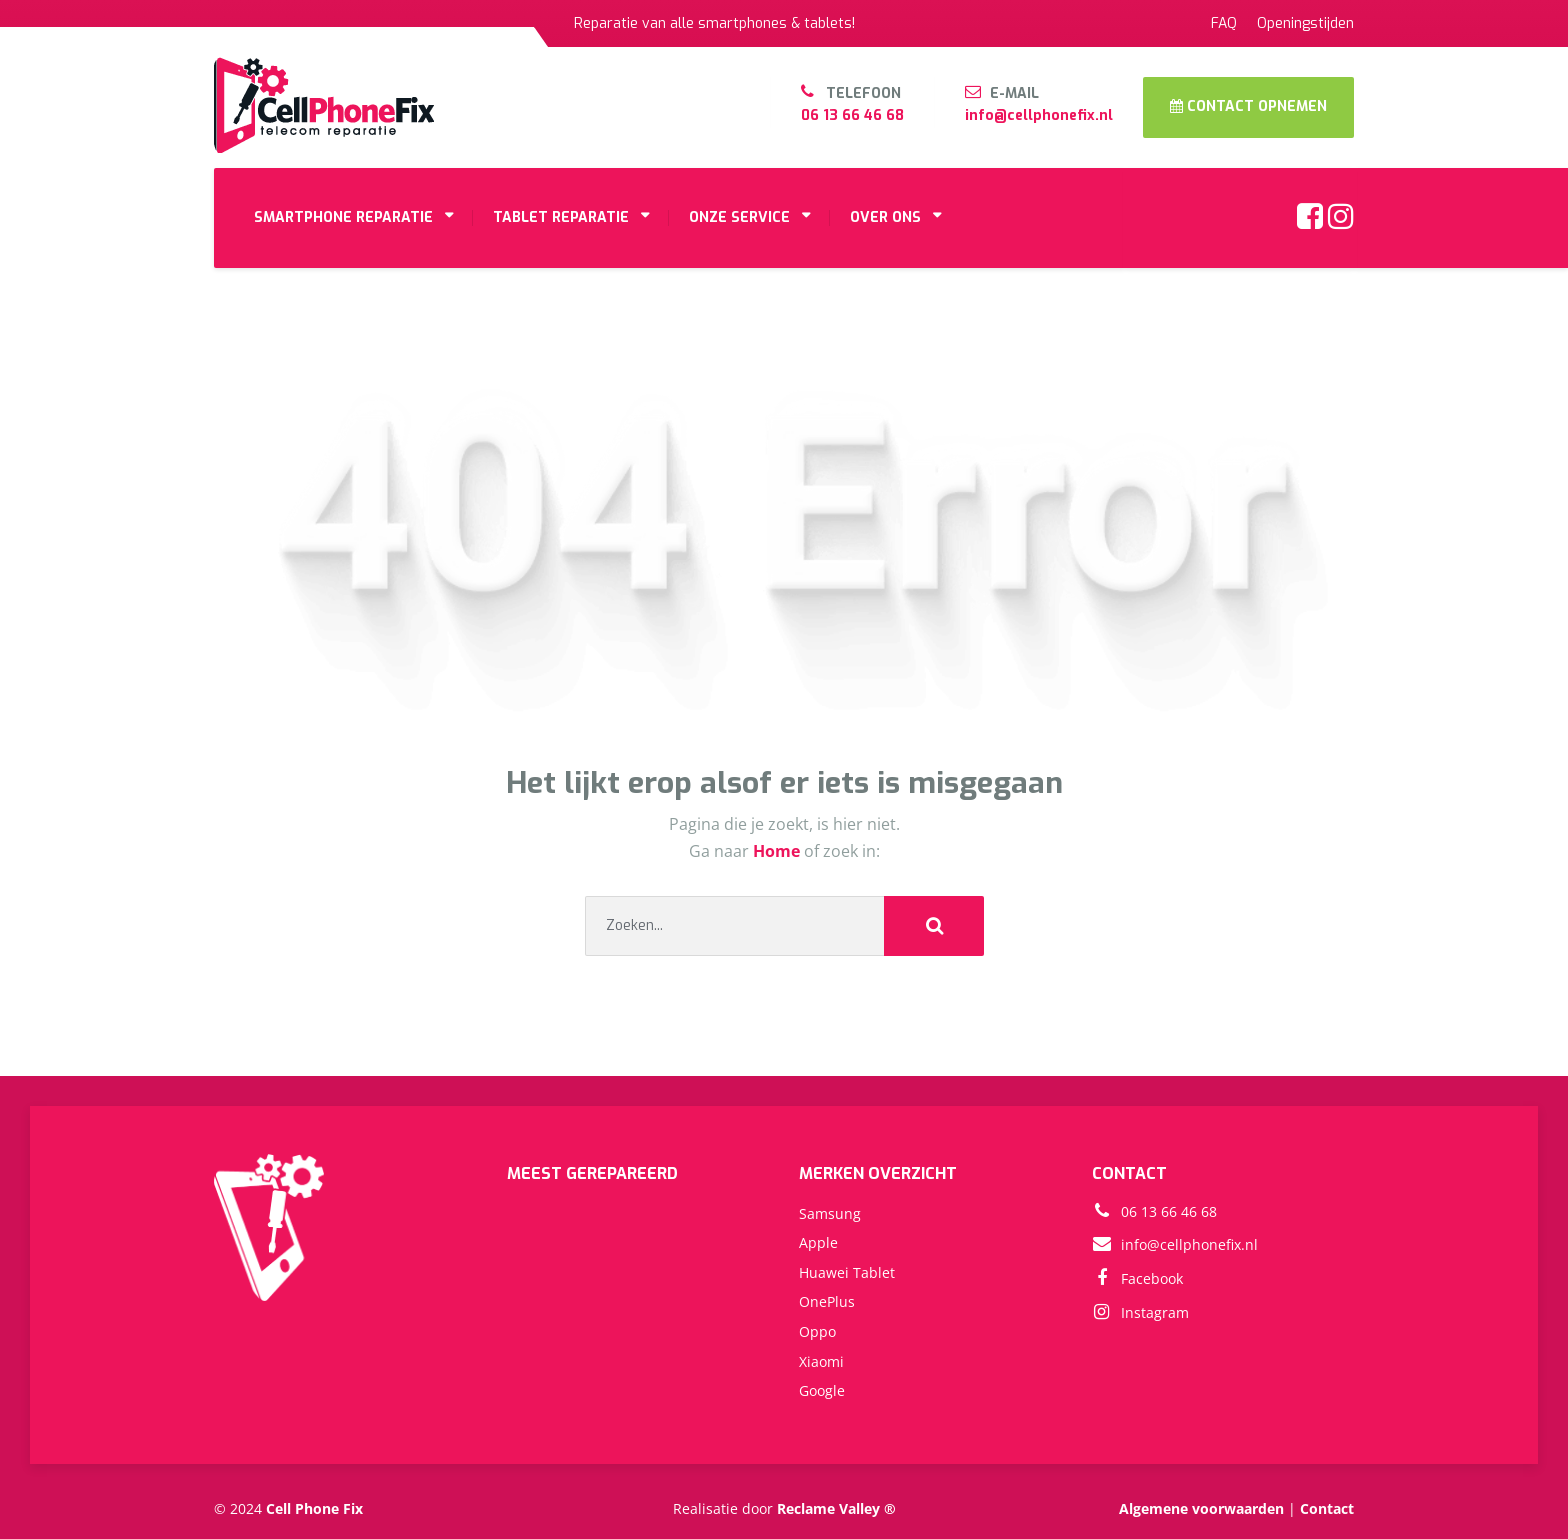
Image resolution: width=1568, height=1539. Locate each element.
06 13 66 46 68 (852, 115)
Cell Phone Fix (314, 1508)
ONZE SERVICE (739, 217)
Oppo (817, 1331)
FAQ (1224, 23)
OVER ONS (885, 217)
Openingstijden (1305, 23)
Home (778, 851)
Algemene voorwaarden (1201, 1508)
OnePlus (827, 1301)
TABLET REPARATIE (561, 217)
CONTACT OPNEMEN (1248, 106)
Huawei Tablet (847, 1272)
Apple (818, 1242)
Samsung (830, 1213)
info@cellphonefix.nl (1039, 115)
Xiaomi (821, 1361)
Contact (1327, 1508)
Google (822, 1390)
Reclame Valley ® (836, 1508)
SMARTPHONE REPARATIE (343, 217)
